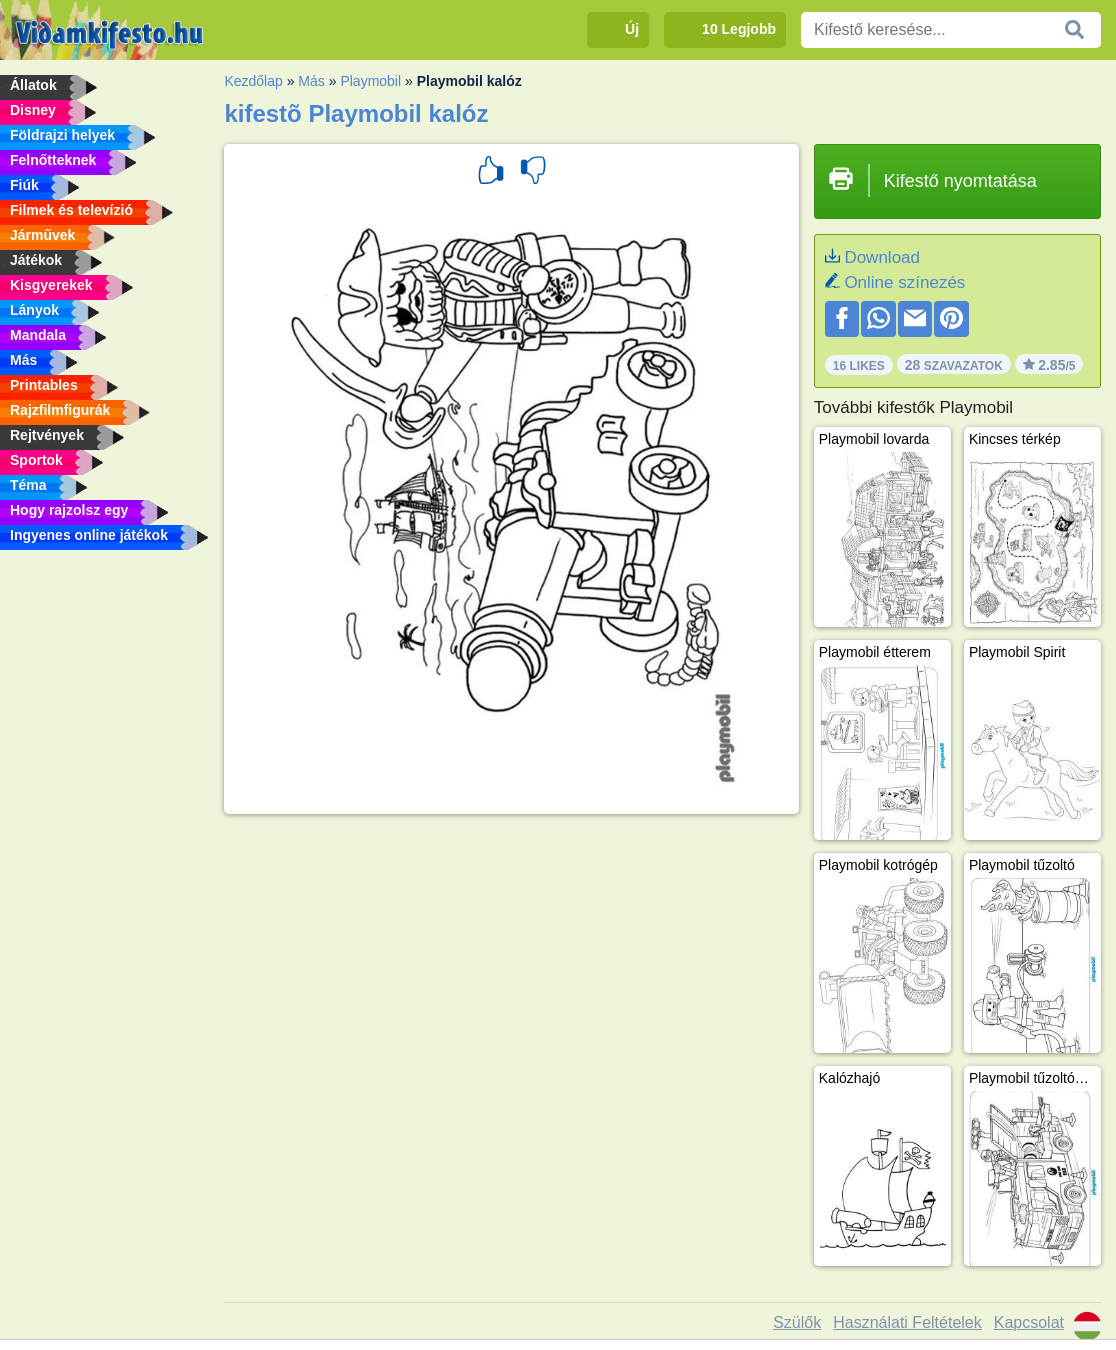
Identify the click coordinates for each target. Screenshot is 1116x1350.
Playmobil (370, 81)
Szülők (797, 1322)
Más (311, 81)
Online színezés (904, 282)
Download (882, 257)
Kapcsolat (1029, 1322)
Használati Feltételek (907, 1322)
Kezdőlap (253, 81)
